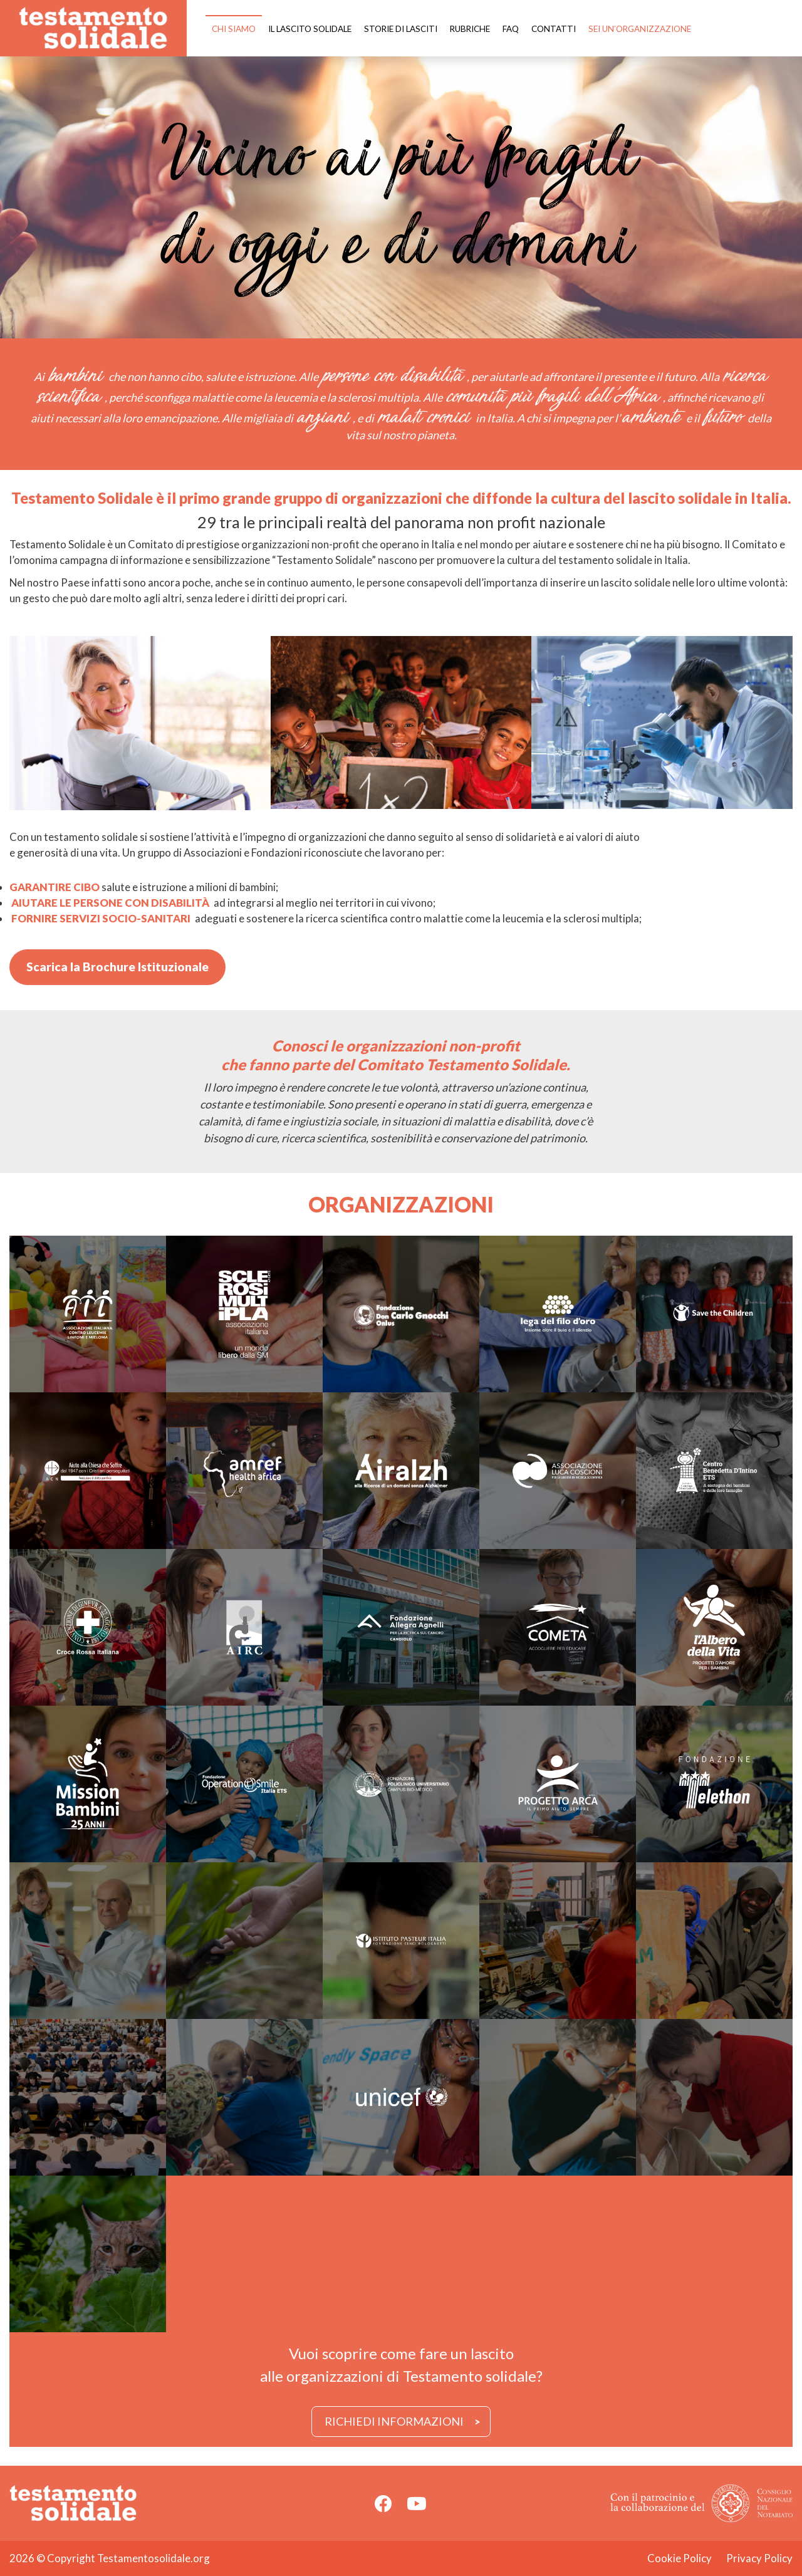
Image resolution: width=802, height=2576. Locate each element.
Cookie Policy (679, 2558)
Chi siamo (234, 29)
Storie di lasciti (400, 29)
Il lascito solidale (310, 29)
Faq (511, 29)
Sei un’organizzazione (639, 29)
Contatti (553, 29)
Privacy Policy (759, 2558)
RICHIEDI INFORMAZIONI (394, 2421)
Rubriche (470, 29)
